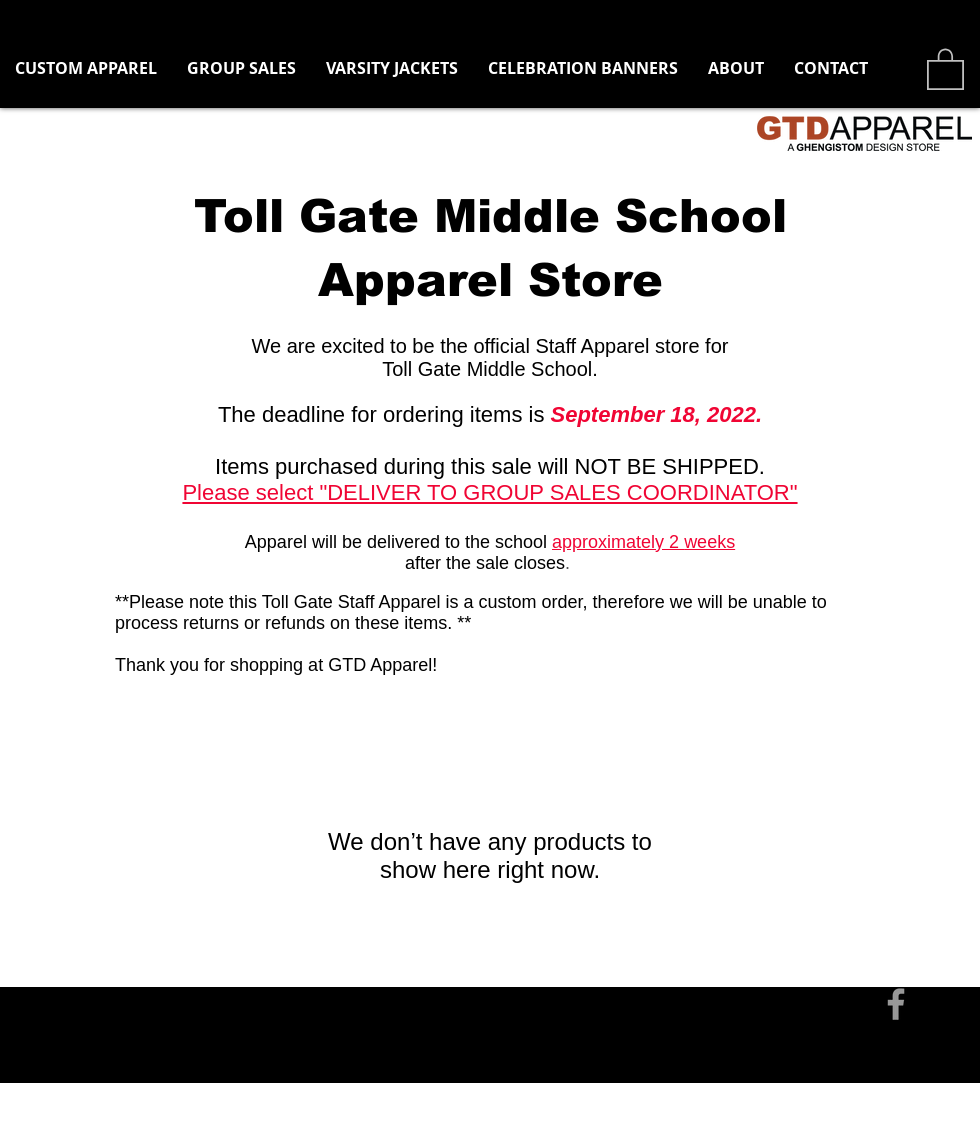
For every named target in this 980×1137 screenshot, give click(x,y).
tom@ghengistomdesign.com (233, 935)
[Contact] (69, 935)
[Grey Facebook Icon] (896, 1004)
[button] (241, 68)
